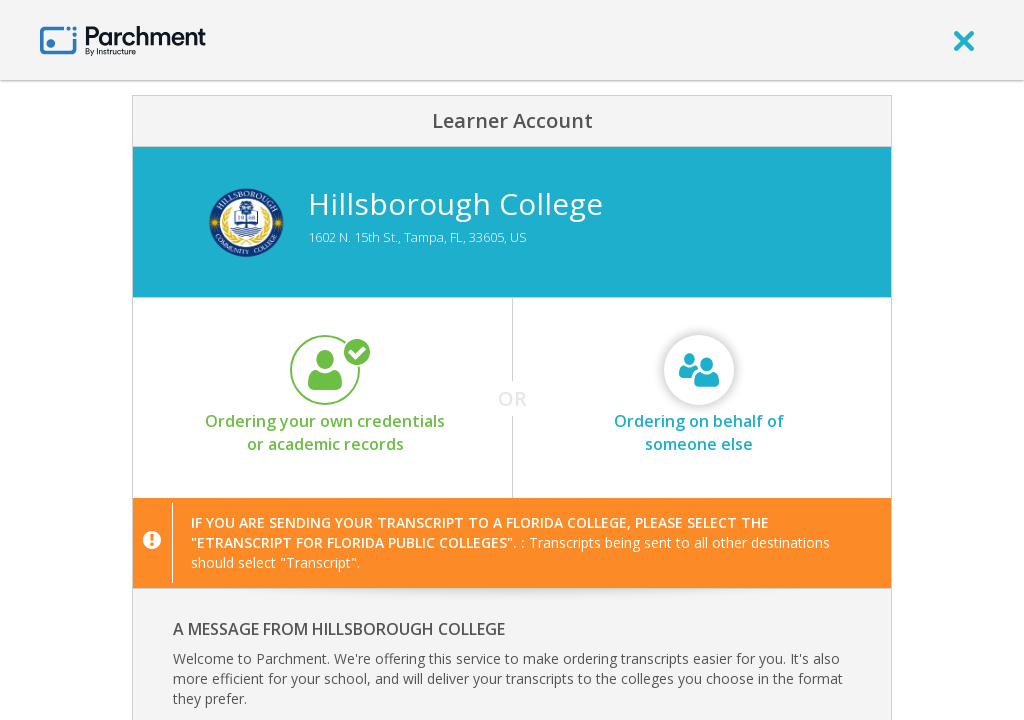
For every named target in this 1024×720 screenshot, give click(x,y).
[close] (964, 40)
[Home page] (123, 39)
